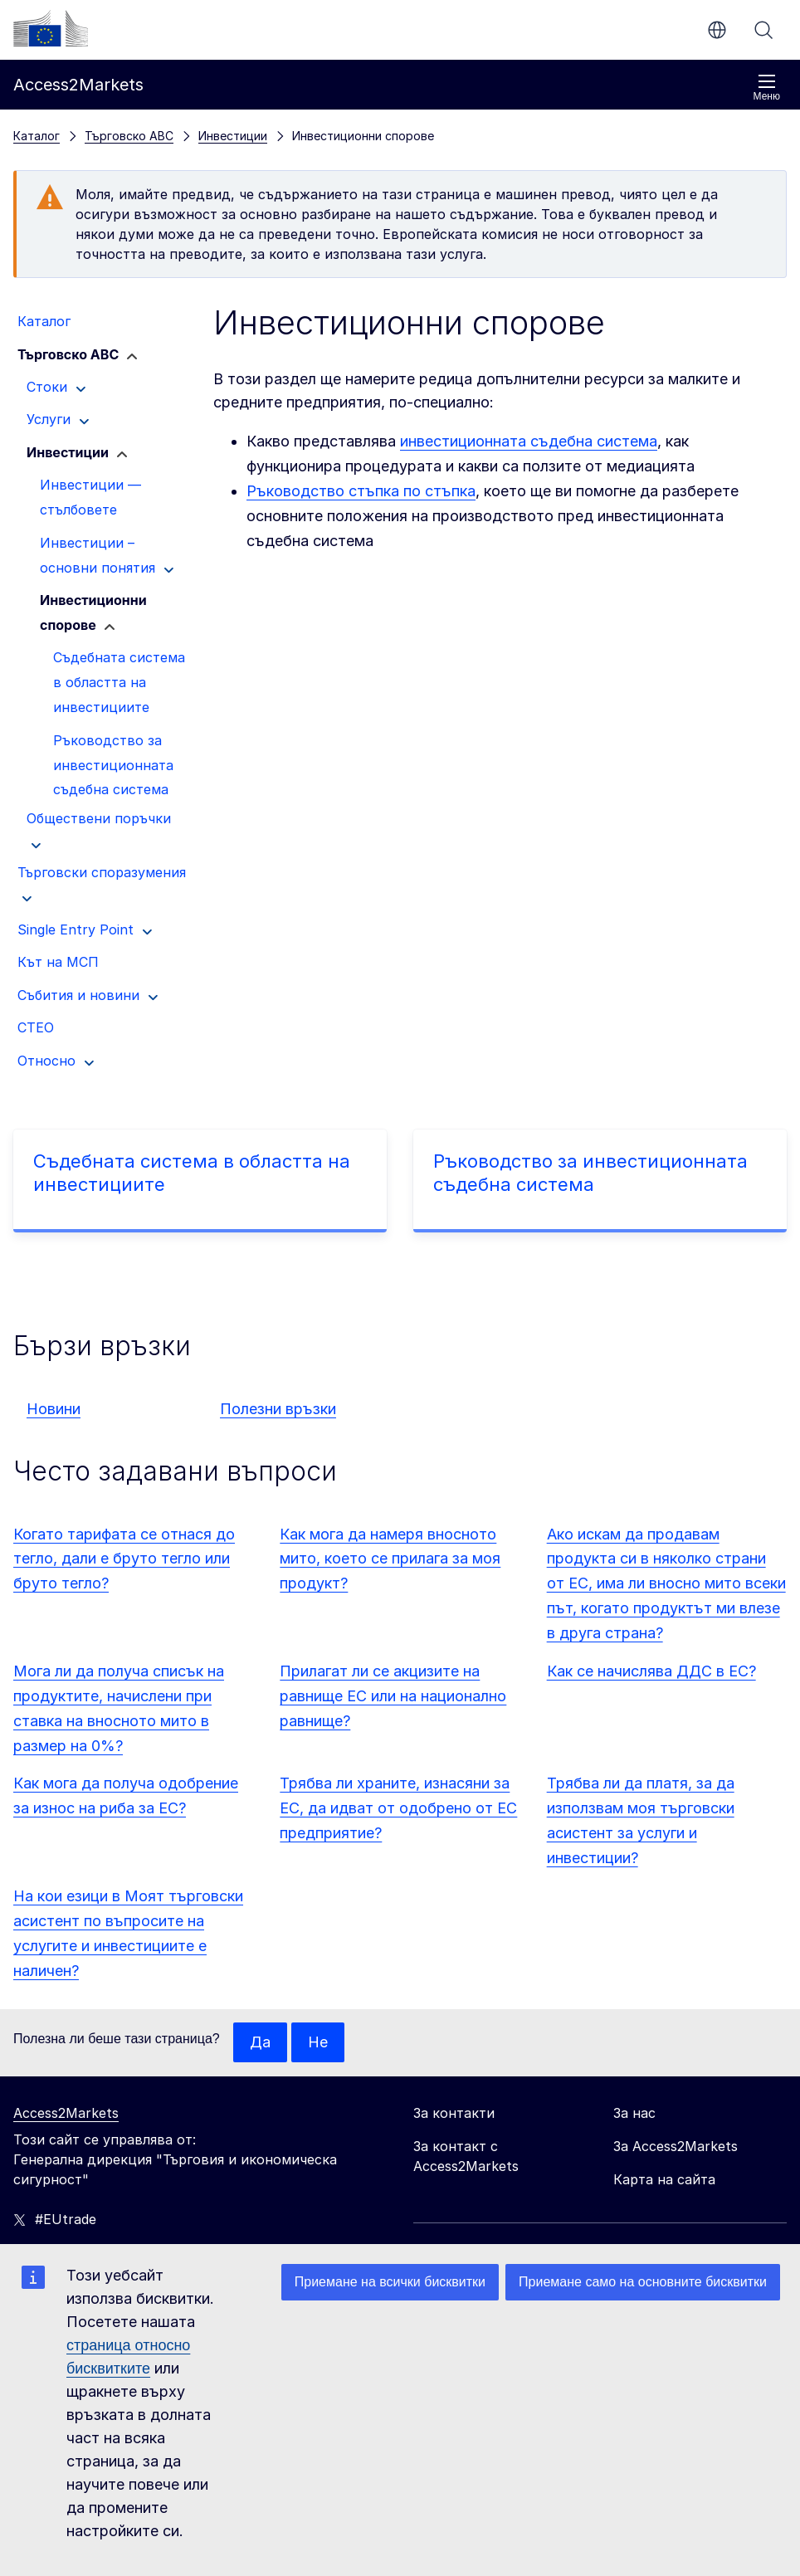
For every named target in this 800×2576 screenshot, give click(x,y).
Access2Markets (66, 2113)
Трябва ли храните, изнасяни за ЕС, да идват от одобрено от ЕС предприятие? (398, 1808)
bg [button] (717, 30)
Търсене (763, 30)
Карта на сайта (664, 2179)
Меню (767, 87)
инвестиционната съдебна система (528, 441)
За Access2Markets (675, 2146)
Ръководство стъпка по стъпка (361, 491)
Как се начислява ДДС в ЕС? (651, 1671)
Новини (53, 1408)
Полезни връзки (278, 1408)
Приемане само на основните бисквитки (643, 2282)
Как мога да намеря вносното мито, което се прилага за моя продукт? (390, 1559)
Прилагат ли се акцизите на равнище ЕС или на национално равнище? (393, 1696)
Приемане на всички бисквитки (390, 2282)
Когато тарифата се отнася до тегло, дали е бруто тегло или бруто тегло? (124, 1559)
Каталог (36, 136)
